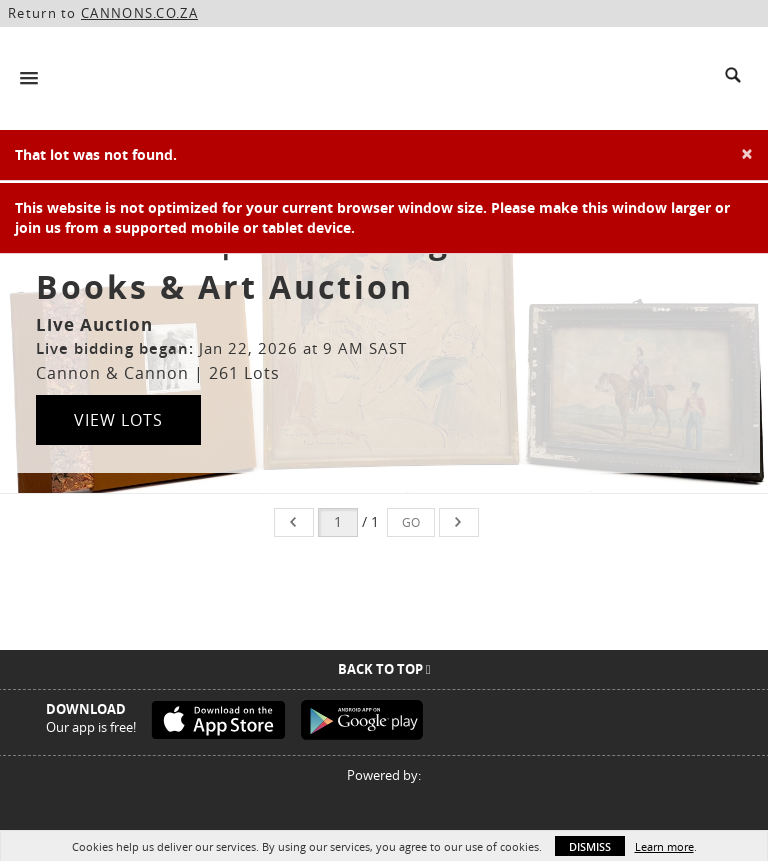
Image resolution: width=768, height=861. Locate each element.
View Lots (118, 420)
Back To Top (384, 669)
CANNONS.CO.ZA (139, 13)
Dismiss (590, 846)
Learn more (664, 846)
